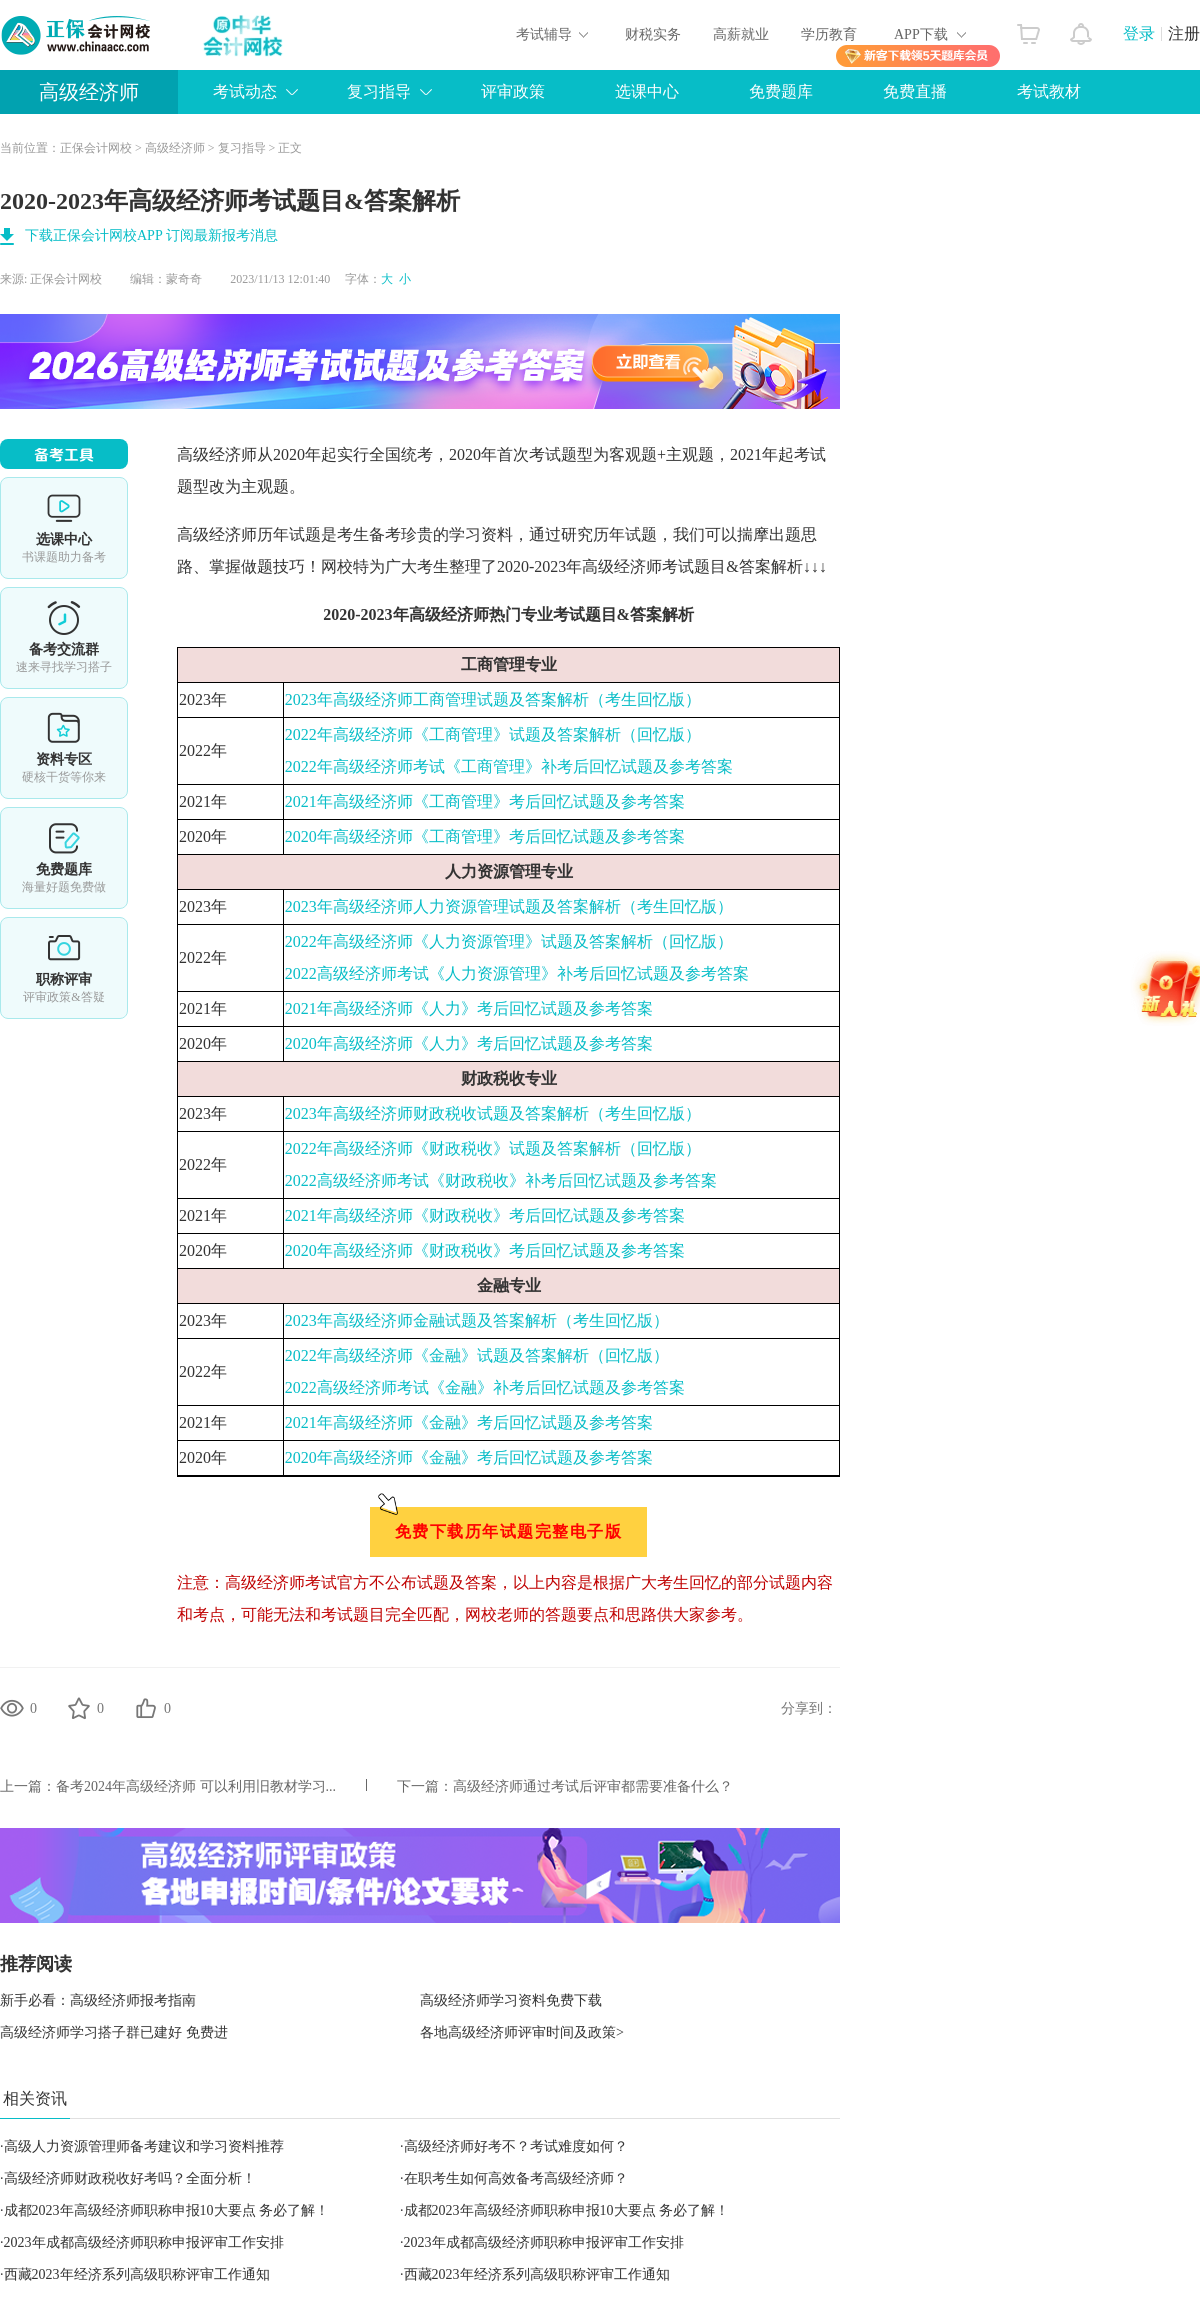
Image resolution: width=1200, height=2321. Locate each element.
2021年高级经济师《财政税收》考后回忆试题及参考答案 (485, 1215)
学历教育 (829, 34)
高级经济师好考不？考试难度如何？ (516, 2146)
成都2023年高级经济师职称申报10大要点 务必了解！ (167, 2210)
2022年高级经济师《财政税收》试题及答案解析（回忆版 (485, 1148)
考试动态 (245, 91)
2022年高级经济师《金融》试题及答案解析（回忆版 (469, 1355)
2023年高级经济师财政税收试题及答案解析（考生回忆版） (493, 1113)
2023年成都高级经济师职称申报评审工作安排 (144, 2242)
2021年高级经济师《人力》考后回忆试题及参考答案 (469, 1008)
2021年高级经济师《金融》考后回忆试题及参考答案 (469, 1422)
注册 (1184, 33)
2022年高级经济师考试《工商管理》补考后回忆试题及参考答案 (509, 766)
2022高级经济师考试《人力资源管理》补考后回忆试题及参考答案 (517, 973)
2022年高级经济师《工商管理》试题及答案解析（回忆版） (493, 734)
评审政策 (513, 91)
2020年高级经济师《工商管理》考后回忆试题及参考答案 (485, 836)
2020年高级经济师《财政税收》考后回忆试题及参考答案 (485, 1250)
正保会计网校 (96, 148)
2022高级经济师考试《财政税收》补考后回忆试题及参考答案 (501, 1180)
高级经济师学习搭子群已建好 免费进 (114, 2032)
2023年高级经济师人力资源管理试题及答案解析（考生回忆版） (509, 906)
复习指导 (379, 91)
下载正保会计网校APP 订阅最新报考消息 (151, 235)
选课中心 (647, 91)
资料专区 (64, 748)
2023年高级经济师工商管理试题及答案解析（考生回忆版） (493, 699)
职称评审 (64, 968)
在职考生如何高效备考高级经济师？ (516, 2178)
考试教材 (1049, 91)
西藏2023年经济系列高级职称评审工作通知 (137, 2274)
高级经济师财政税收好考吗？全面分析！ (130, 2178)
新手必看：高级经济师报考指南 (98, 2000)
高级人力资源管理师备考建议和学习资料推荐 (144, 2146)
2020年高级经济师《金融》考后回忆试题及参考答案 (469, 1457)
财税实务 (653, 34)
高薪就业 (741, 34)
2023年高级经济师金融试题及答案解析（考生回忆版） (477, 1320)
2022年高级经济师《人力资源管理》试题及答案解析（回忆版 (501, 941)
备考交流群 (64, 638)
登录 (1139, 33)
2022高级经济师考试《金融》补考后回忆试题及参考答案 (485, 1387)
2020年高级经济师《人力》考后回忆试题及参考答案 (469, 1043)
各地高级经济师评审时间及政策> (522, 2032)
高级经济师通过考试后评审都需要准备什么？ (593, 1786)
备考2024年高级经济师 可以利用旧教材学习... (196, 1786)
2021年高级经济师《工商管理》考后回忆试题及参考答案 (485, 801)
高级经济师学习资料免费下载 (511, 2000)
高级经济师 (89, 92)
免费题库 (781, 91)
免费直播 (915, 91)
